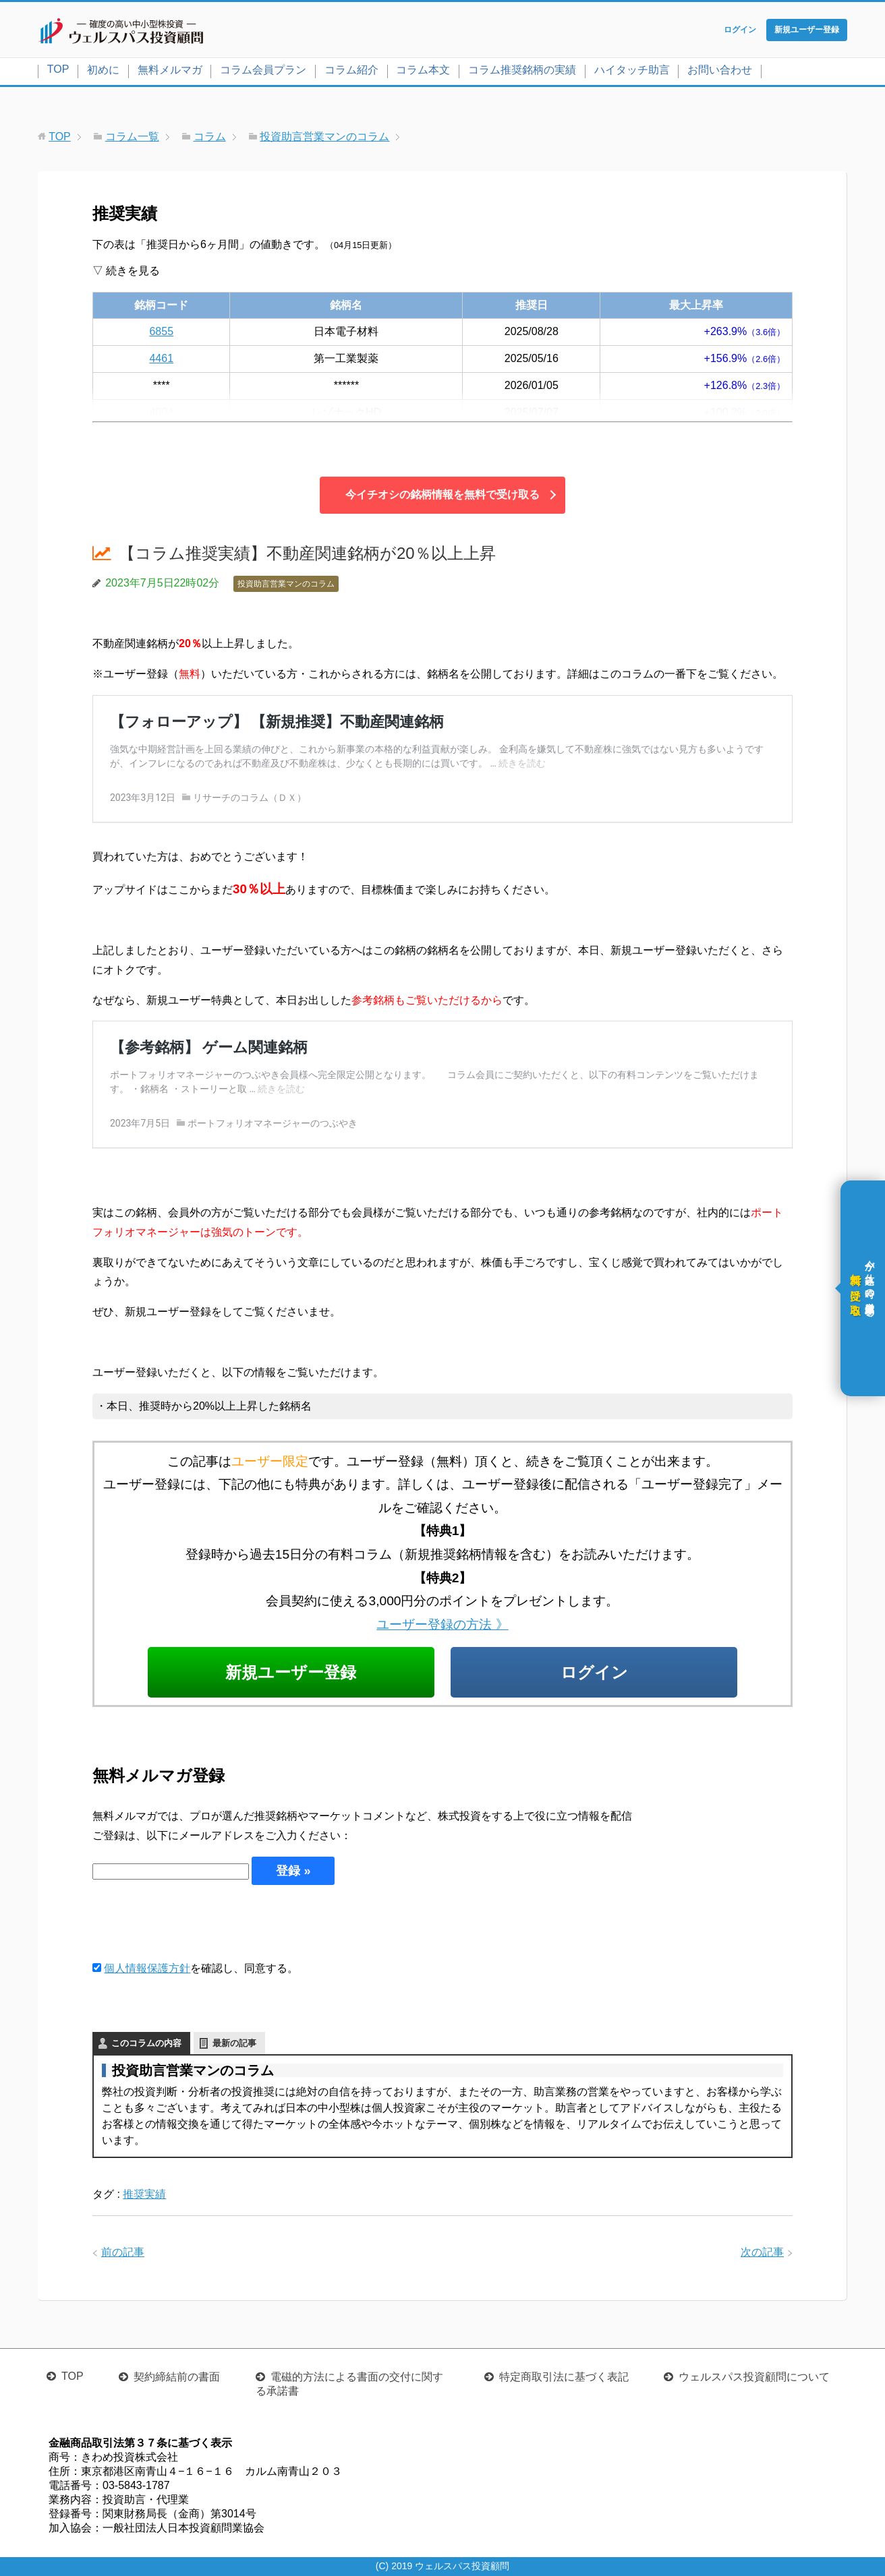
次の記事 (762, 2252)
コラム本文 (423, 70)
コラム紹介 (351, 70)
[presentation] (194, 1922)
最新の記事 (234, 2043)
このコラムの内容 (146, 2043)
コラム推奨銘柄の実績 (522, 70)
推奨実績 (144, 2194)
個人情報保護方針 (147, 1968)
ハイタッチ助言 (632, 70)
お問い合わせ (719, 70)
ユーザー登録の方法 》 (442, 1624)
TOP (58, 69)
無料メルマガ (170, 70)
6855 (161, 331)
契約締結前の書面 (177, 2377)
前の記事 (122, 2252)
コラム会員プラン (263, 70)
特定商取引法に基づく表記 (564, 2377)
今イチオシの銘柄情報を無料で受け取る (442, 494)
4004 (161, 412)
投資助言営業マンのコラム (286, 584)
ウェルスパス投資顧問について (754, 2377)
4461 (161, 358)
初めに (103, 70)
